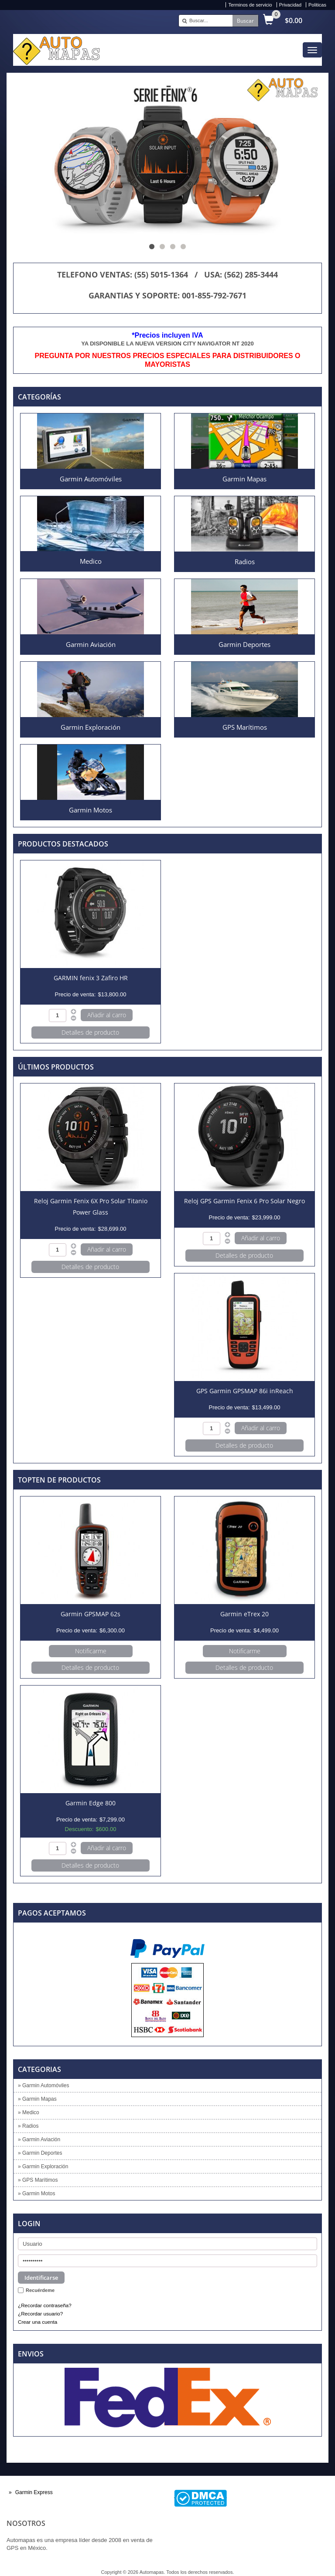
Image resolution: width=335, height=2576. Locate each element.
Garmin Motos (90, 810)
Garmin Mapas (244, 478)
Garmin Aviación (91, 644)
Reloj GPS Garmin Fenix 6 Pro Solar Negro (244, 1201)
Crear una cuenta (37, 2322)
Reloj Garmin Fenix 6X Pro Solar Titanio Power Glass (90, 1206)
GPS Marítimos (244, 727)
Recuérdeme (40, 2290)
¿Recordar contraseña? (45, 2305)
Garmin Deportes (244, 644)
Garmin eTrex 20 (244, 1614)
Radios (245, 561)
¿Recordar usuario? (40, 2313)
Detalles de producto (90, 1032)
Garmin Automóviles (91, 478)
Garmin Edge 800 (90, 1803)
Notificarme (90, 1651)
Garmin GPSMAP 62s (90, 1614)
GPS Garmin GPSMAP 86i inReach (244, 1391)
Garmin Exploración (90, 727)
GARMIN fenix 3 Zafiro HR (91, 978)
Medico (91, 561)
